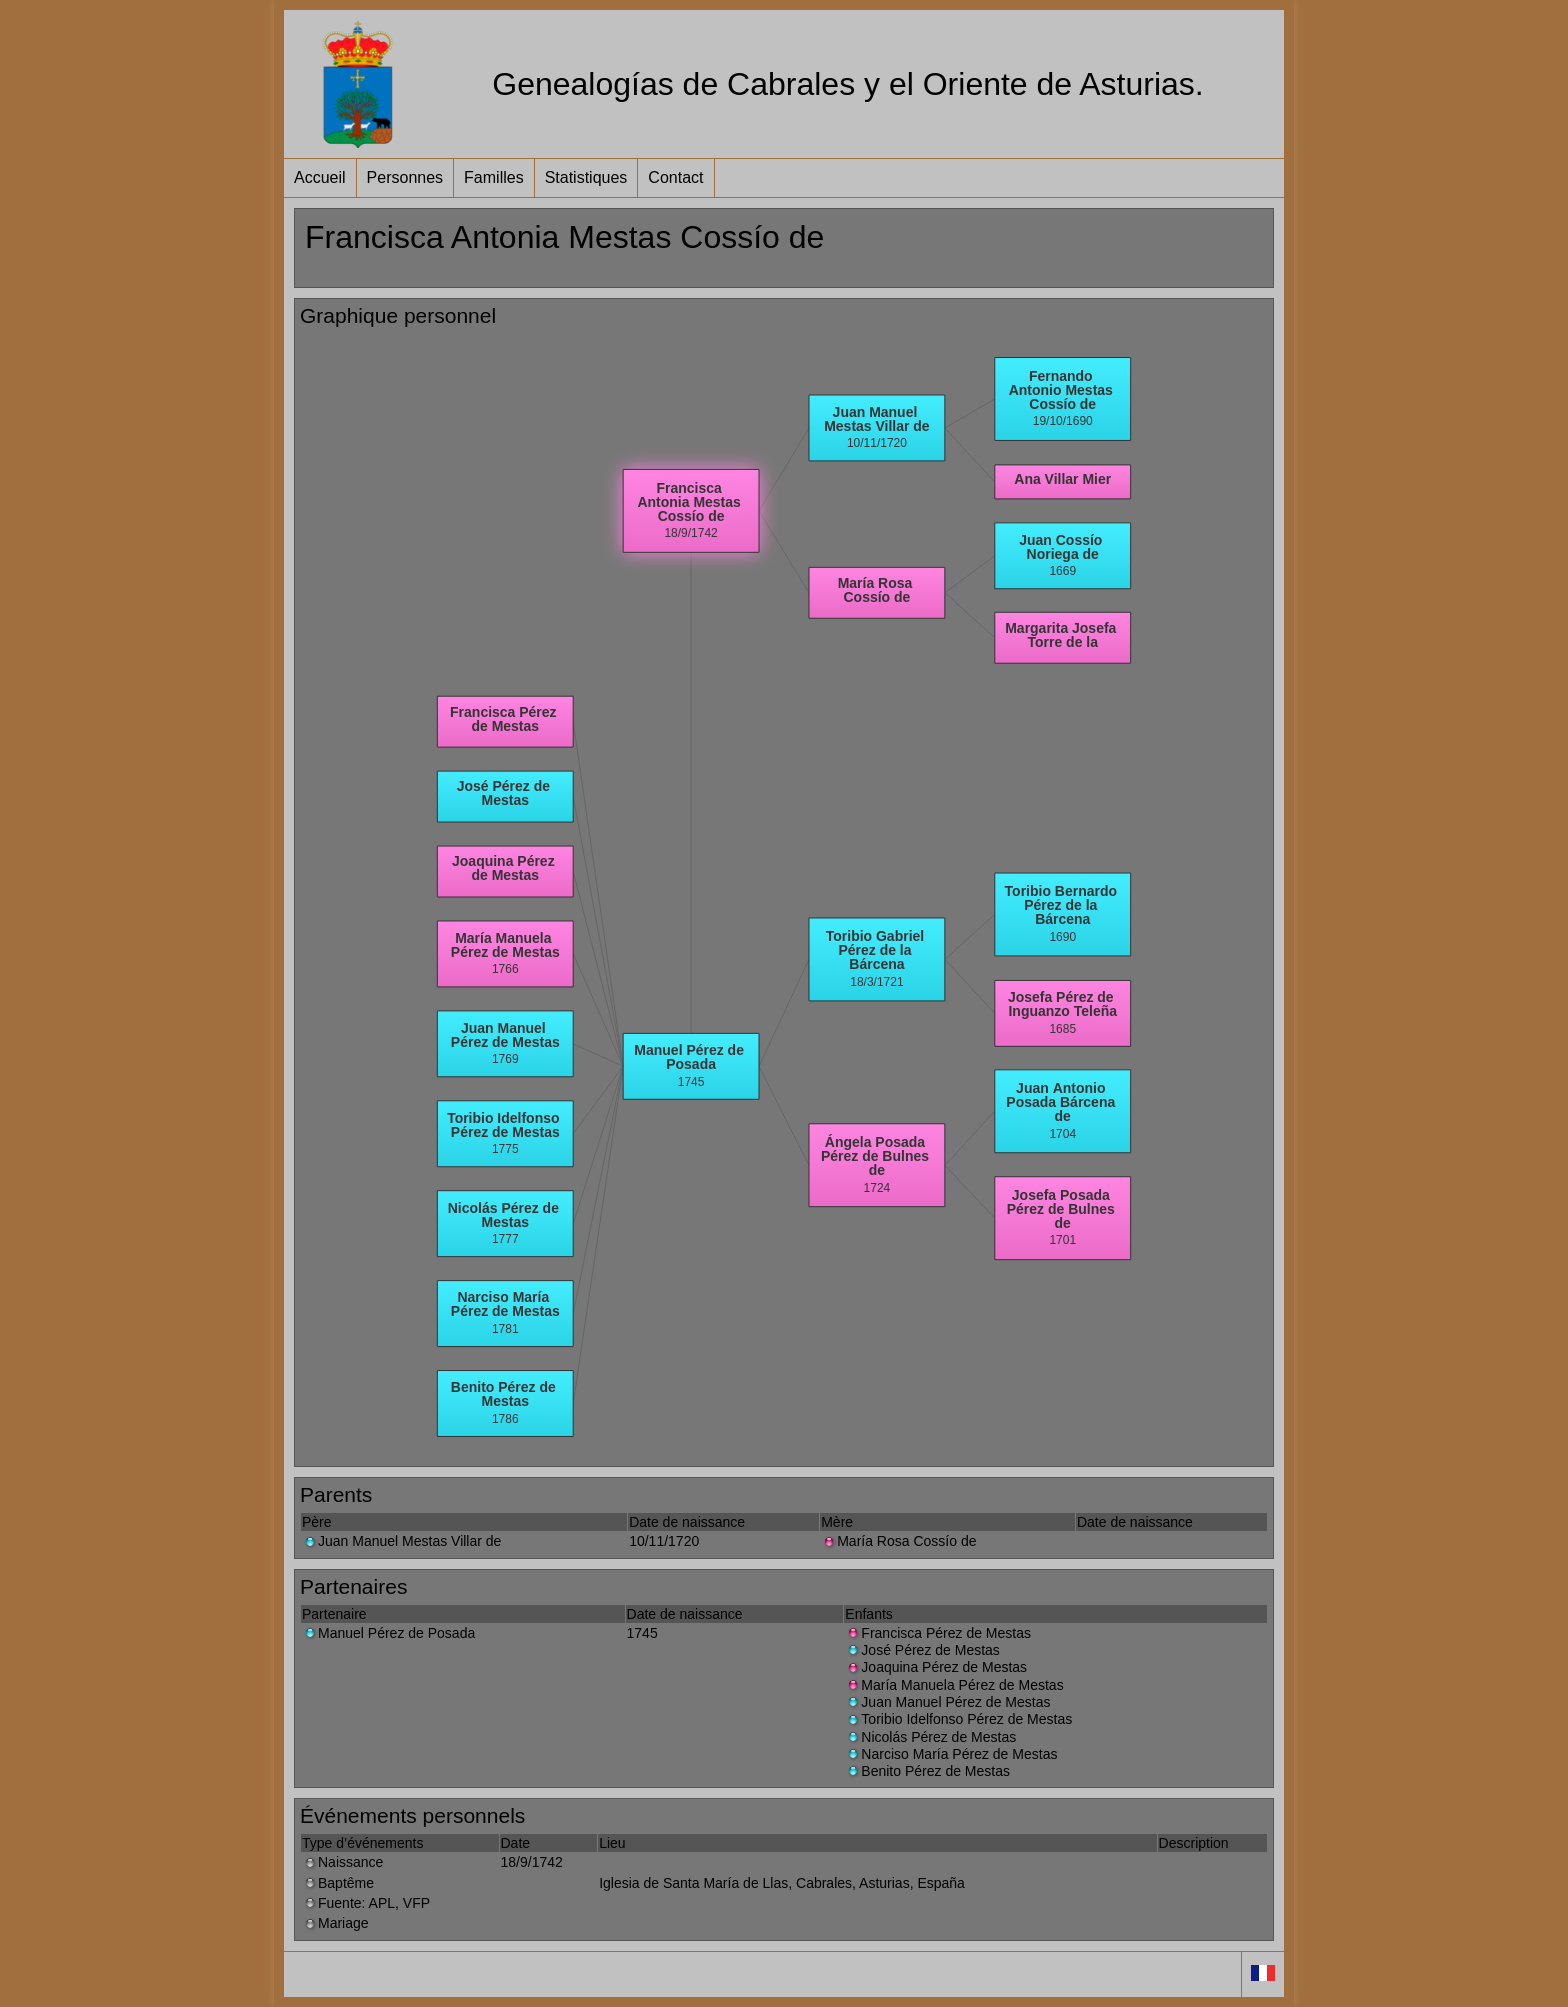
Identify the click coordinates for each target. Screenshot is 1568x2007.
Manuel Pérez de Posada (388, 1633)
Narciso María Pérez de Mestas (951, 1754)
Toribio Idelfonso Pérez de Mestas (958, 1719)
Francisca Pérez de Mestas (938, 1633)
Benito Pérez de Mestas (927, 1771)
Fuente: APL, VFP (366, 1903)
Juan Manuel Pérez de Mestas (947, 1702)
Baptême (338, 1883)
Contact (675, 177)
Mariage (335, 1923)
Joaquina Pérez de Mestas (936, 1667)
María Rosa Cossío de (898, 1541)
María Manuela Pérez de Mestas (954, 1685)
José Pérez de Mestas (922, 1650)
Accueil (320, 177)
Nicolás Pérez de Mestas (930, 1737)
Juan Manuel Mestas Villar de (401, 1541)
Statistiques (586, 177)
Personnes (405, 177)
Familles (494, 177)
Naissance (342, 1862)
